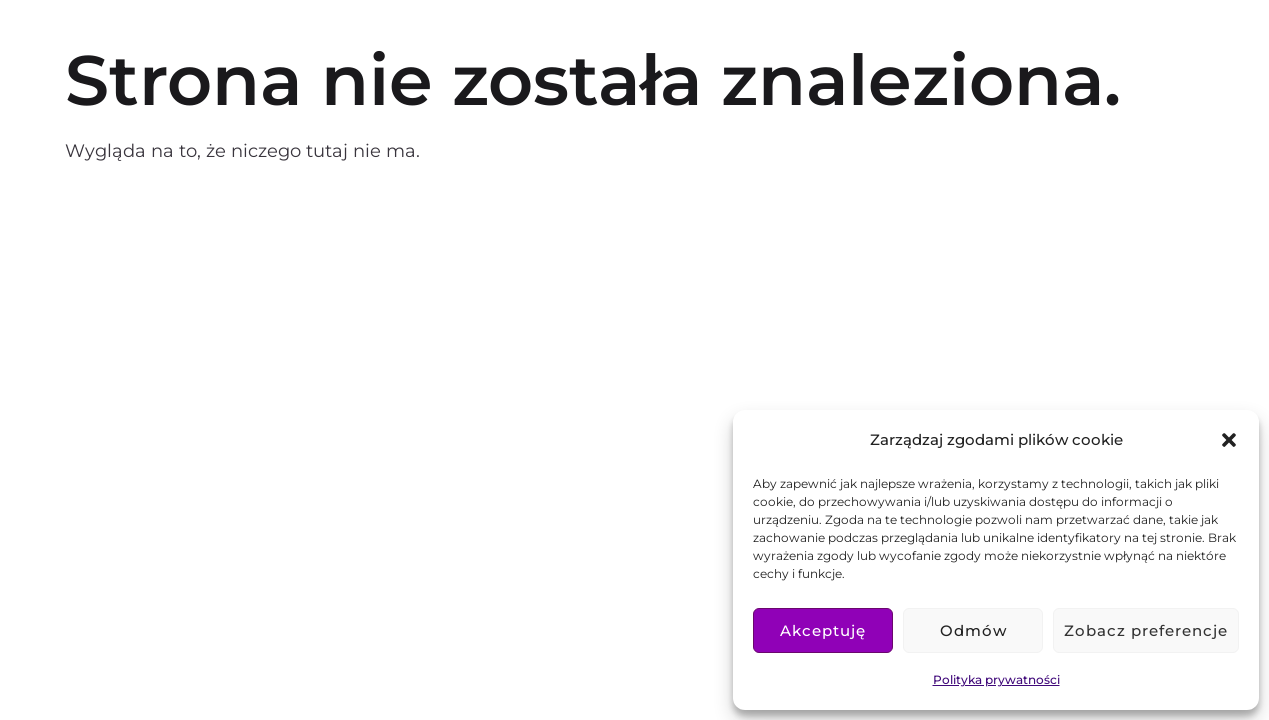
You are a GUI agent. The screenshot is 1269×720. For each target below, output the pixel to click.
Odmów (973, 630)
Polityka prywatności (996, 679)
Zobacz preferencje (1146, 630)
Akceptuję (823, 630)
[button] (1229, 440)
